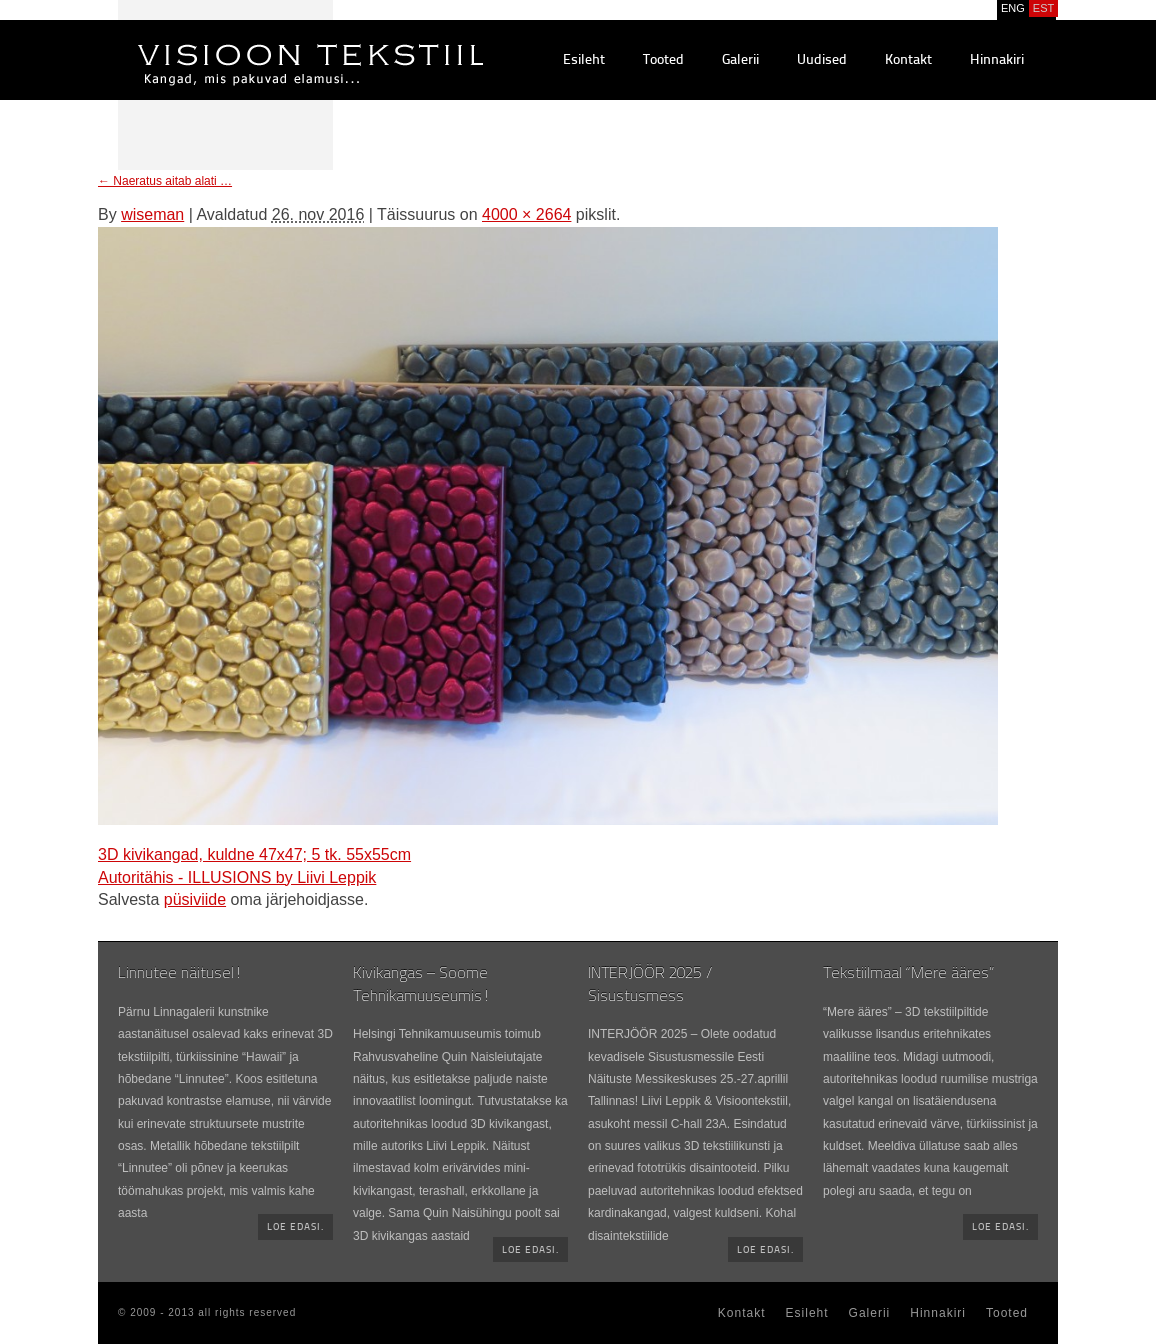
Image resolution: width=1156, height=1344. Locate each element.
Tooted (663, 60)
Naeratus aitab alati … (165, 181)
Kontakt (908, 60)
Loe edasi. (295, 1227)
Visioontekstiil (265, 41)
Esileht (584, 60)
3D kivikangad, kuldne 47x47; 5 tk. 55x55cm (254, 854)
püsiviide (195, 899)
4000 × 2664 (526, 214)
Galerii (740, 60)
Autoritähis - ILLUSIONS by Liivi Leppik (237, 877)
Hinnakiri (997, 60)
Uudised (822, 60)
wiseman (152, 214)
